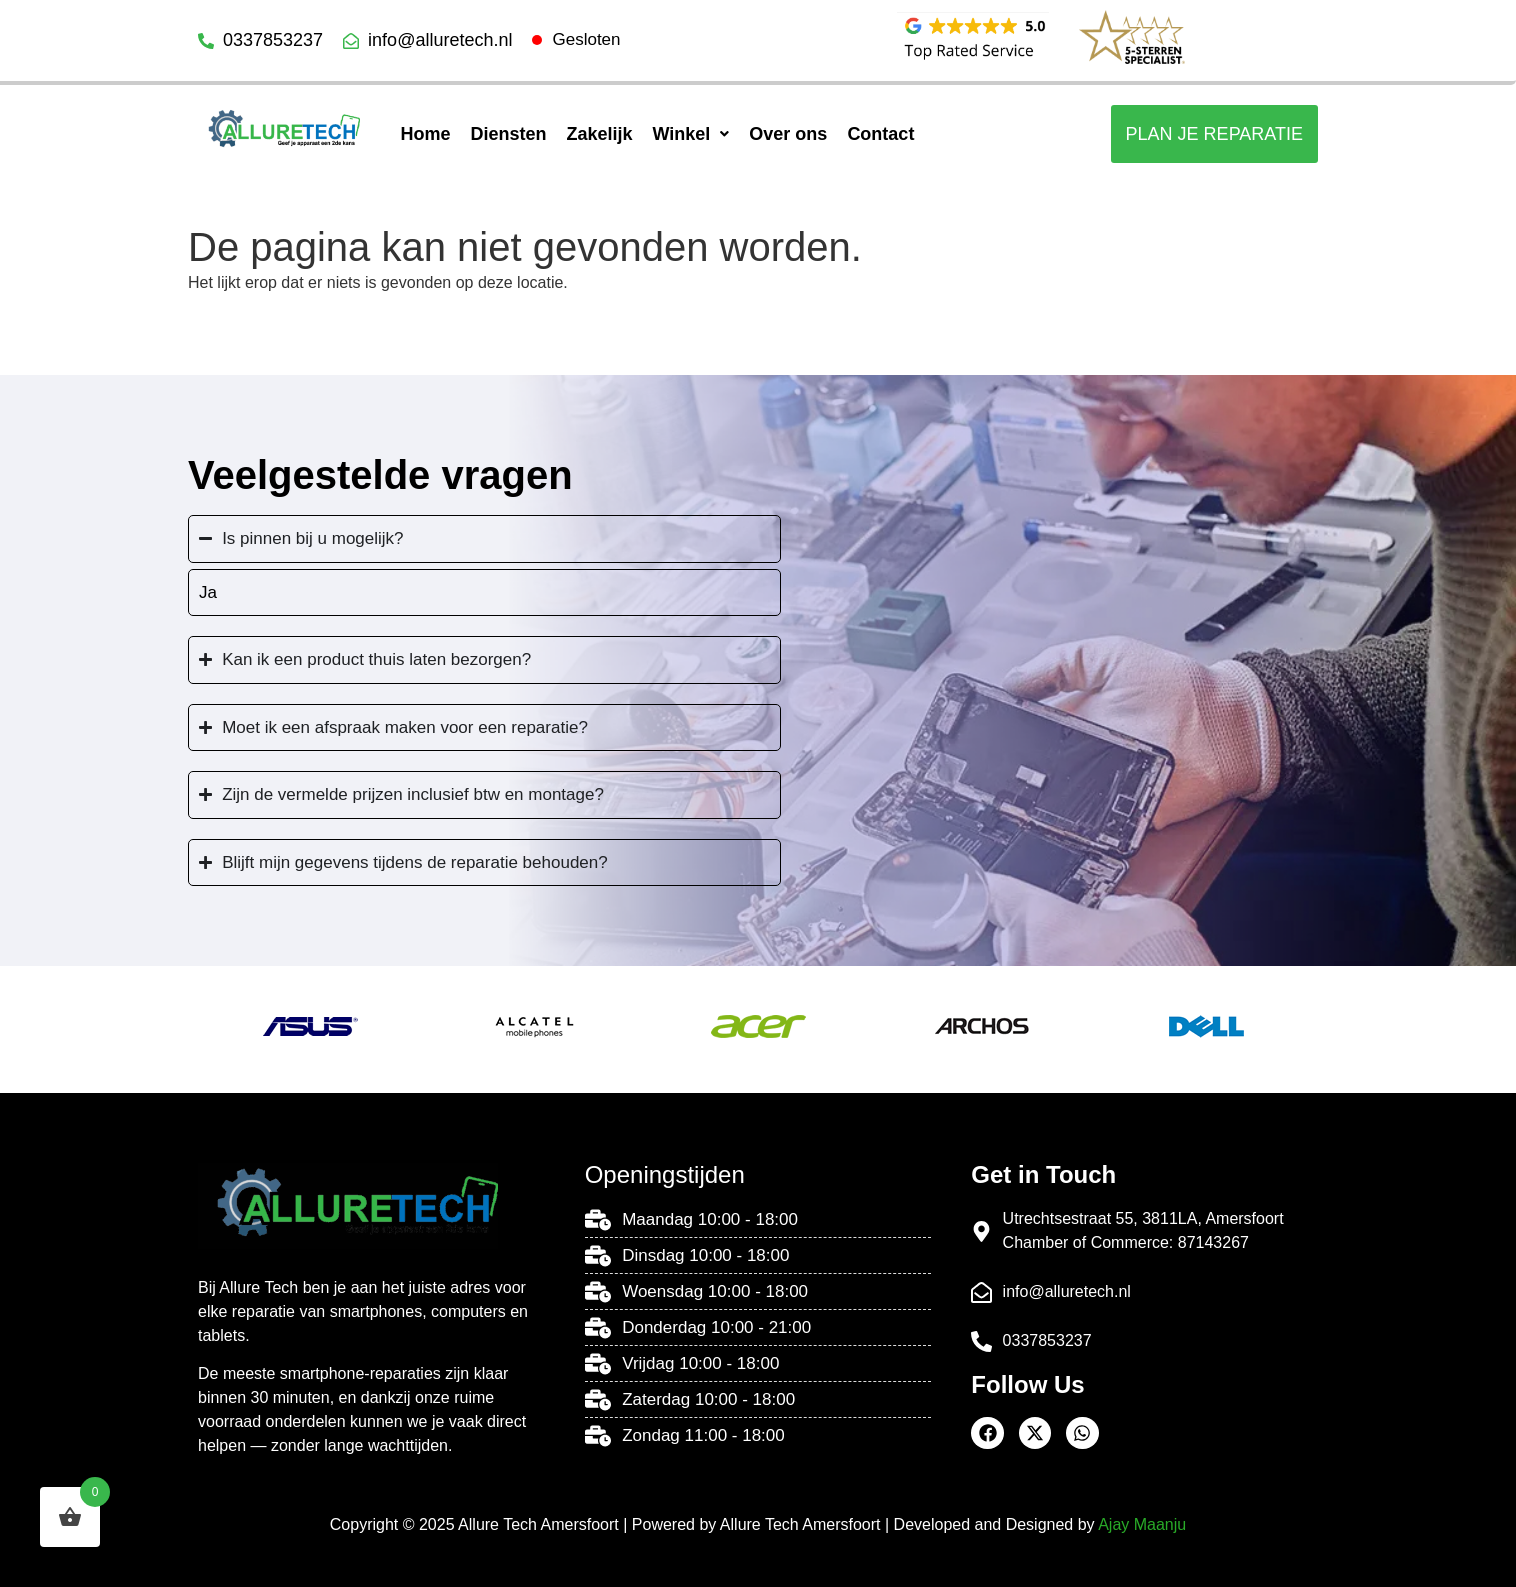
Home (425, 134)
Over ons (788, 134)
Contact (880, 134)
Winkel (690, 134)
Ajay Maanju (1142, 1524)
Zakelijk (599, 134)
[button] (690, 134)
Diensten (508, 134)
